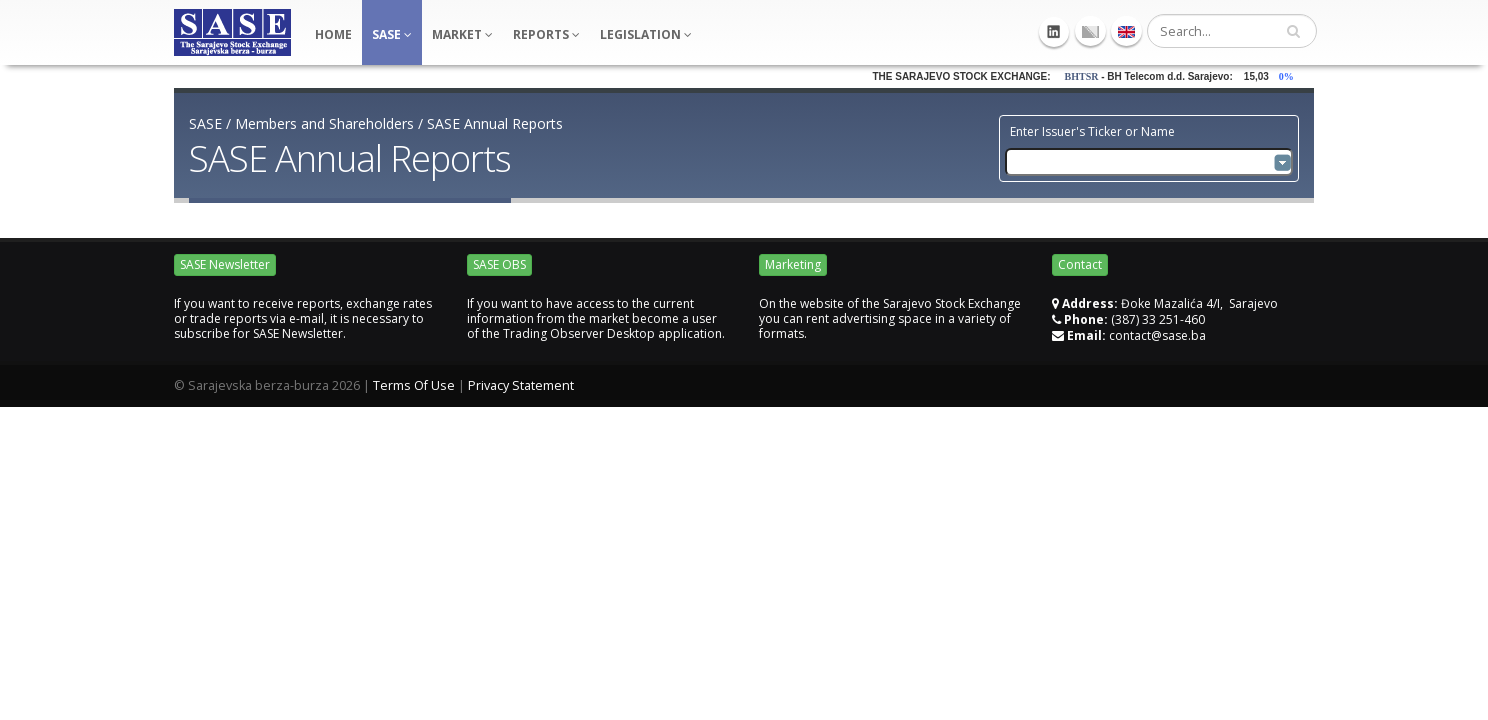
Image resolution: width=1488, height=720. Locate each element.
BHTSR (1090, 76)
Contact (1080, 264)
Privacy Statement (521, 385)
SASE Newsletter (225, 264)
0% (1298, 76)
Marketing (793, 264)
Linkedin (1054, 32)
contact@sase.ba (1157, 335)
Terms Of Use (414, 385)
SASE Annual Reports (495, 123)
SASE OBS (499, 264)
